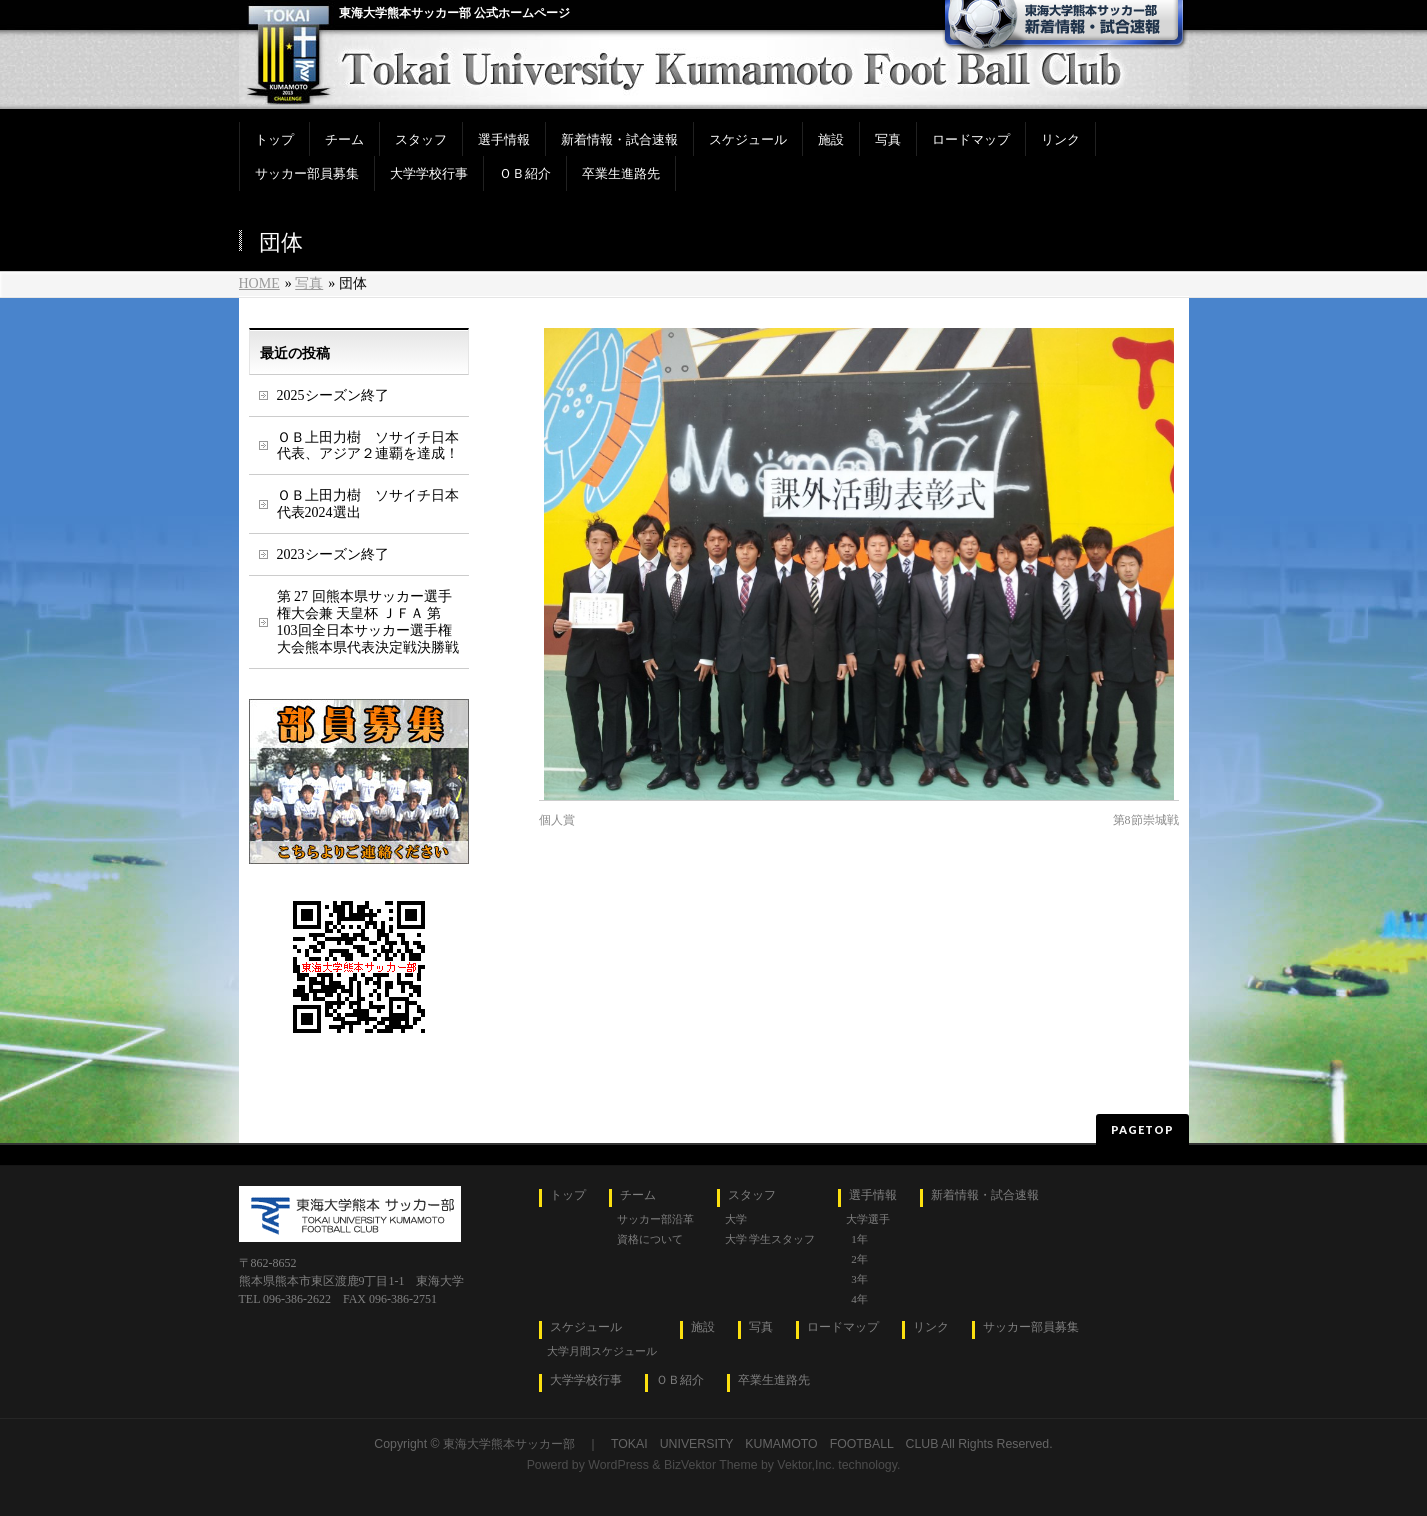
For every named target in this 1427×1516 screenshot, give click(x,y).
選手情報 (873, 1195)
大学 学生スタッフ (770, 1239)
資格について (650, 1239)
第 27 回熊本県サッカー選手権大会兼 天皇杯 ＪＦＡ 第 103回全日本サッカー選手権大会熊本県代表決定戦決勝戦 (368, 622)
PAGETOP (1142, 1129)
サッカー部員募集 (1031, 1327)
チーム (638, 1195)
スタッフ (752, 1195)
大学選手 (868, 1219)
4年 (859, 1299)
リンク (931, 1327)
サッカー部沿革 (655, 1219)
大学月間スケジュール (602, 1351)
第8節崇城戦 (1146, 820)
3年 (859, 1279)
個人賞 (557, 820)
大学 (736, 1219)
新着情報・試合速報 (985, 1195)
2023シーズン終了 (333, 554)
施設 (703, 1327)
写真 (309, 283)
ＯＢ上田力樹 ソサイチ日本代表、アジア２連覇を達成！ (368, 446)
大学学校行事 (586, 1380)
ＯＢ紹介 (680, 1380)
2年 (859, 1259)
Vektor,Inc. (806, 1465)
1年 (859, 1239)
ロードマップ (843, 1327)
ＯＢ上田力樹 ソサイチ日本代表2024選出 (368, 504)
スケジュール (586, 1327)
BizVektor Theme (711, 1465)
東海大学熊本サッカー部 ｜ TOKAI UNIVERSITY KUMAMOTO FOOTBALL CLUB (690, 1444)
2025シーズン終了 (333, 395)
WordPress (618, 1465)
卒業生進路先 (774, 1380)
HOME (259, 283)
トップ (568, 1195)
